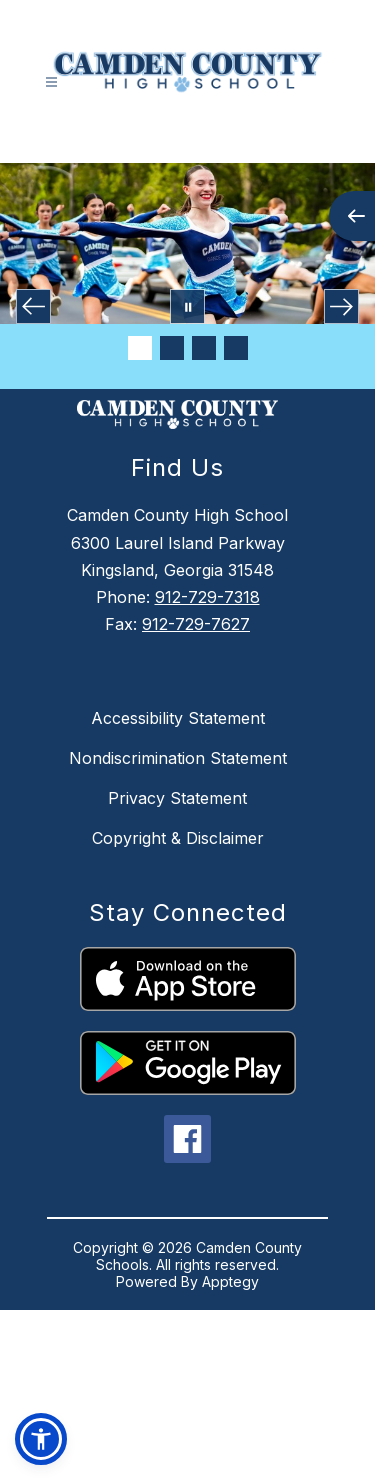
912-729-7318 (207, 597)
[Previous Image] (33, 306)
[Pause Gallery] (187, 306)
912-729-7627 (196, 624)
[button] (41, 1439)
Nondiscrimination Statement (178, 758)
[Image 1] (140, 348)
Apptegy (230, 1281)
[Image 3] (204, 348)
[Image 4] (236, 348)
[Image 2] (172, 348)
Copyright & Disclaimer (178, 838)
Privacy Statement (177, 798)
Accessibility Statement (178, 718)
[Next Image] (341, 306)
